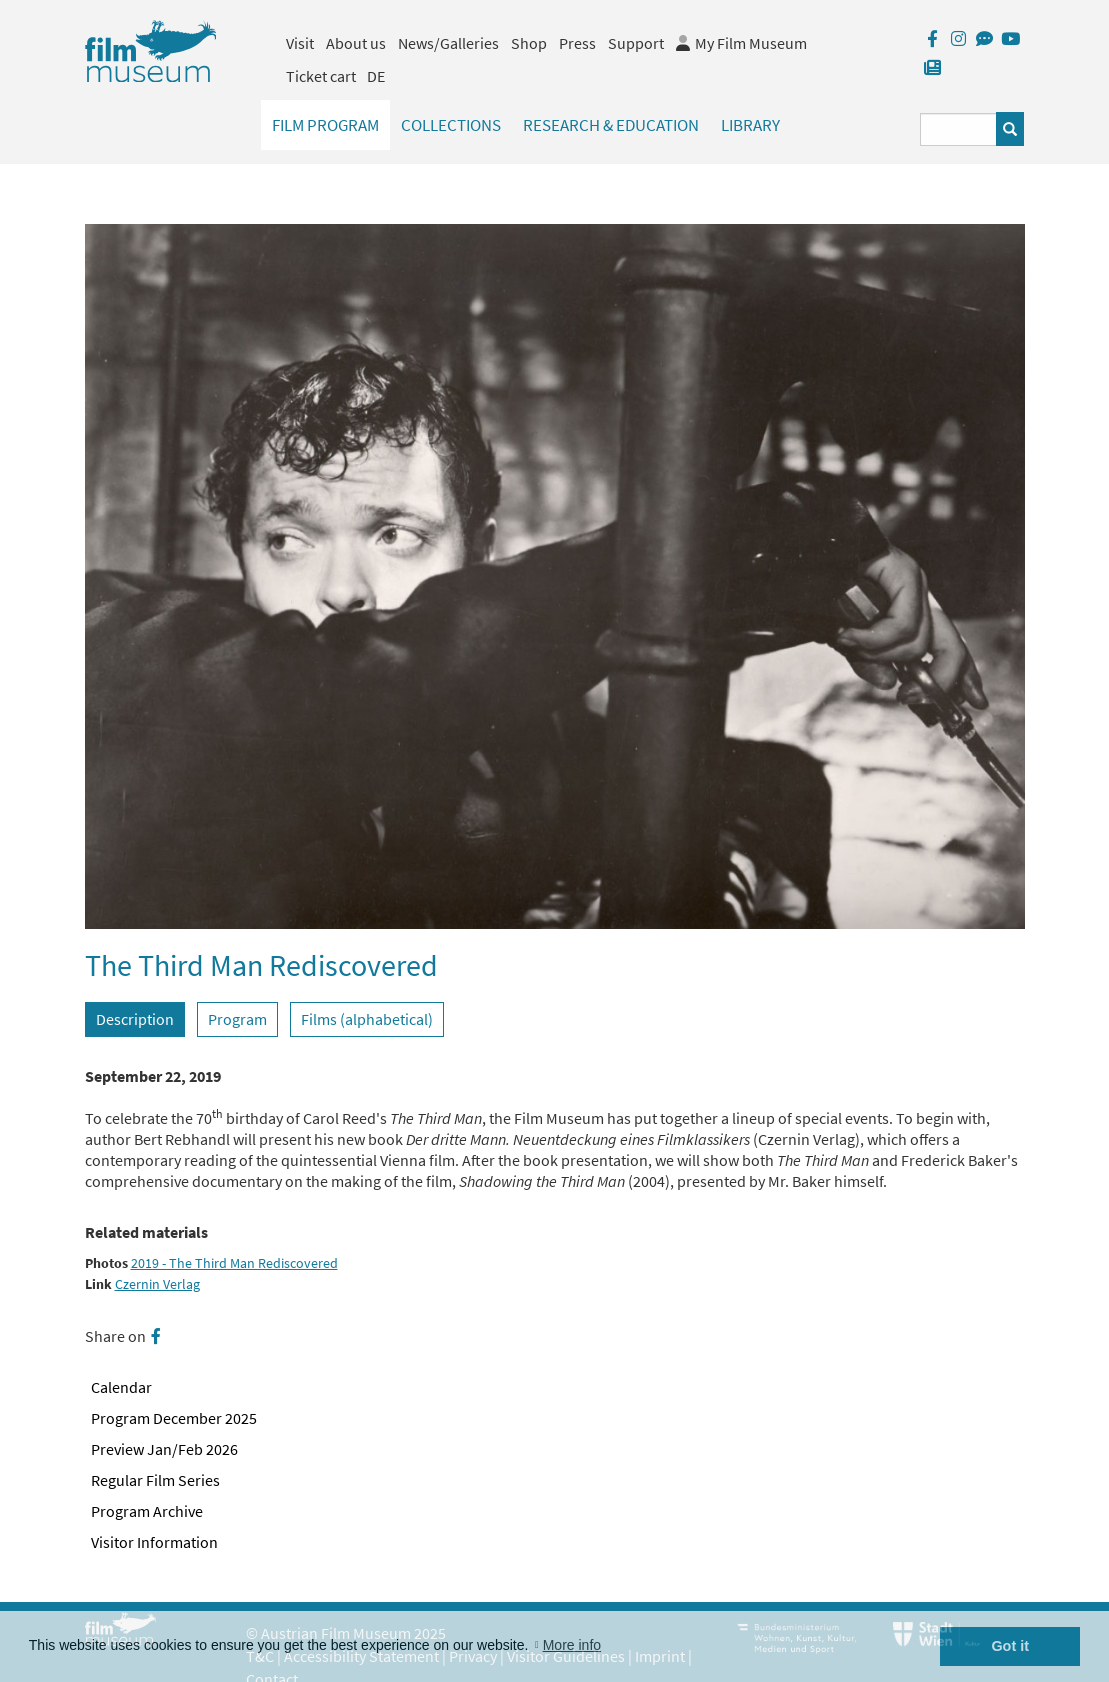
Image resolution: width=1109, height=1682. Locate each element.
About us (356, 43)
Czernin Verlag (157, 1284)
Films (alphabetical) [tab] (367, 1019)
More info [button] (572, 1645)
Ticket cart (321, 76)
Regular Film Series (155, 1480)
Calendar (121, 1387)
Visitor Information (154, 1542)
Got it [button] (1010, 1646)
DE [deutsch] (376, 76)
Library (750, 125)
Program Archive (147, 1511)
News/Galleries (448, 43)
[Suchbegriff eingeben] (959, 129)
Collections (451, 125)
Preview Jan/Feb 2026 (164, 1449)
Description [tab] (135, 1019)
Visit (300, 43)
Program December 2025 (174, 1418)
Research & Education (611, 125)
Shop (529, 43)
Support (636, 43)
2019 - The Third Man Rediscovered (234, 1263)
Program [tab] (237, 1019)
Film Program (325, 125)
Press (577, 43)
